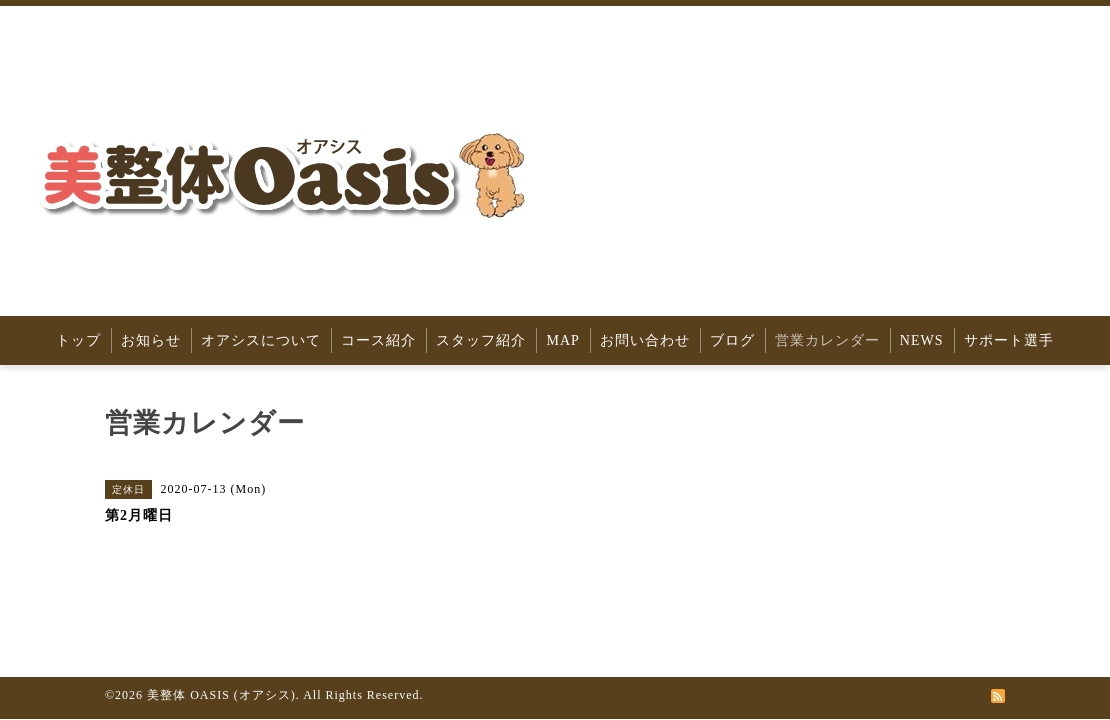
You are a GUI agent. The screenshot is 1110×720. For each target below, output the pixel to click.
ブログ (732, 340)
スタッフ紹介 (481, 340)
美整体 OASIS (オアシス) (221, 695)
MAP (562, 340)
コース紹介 (378, 340)
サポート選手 (1009, 340)
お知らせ (151, 340)
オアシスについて (261, 340)
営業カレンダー (827, 340)
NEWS (922, 340)
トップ (78, 340)
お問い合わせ (645, 340)
